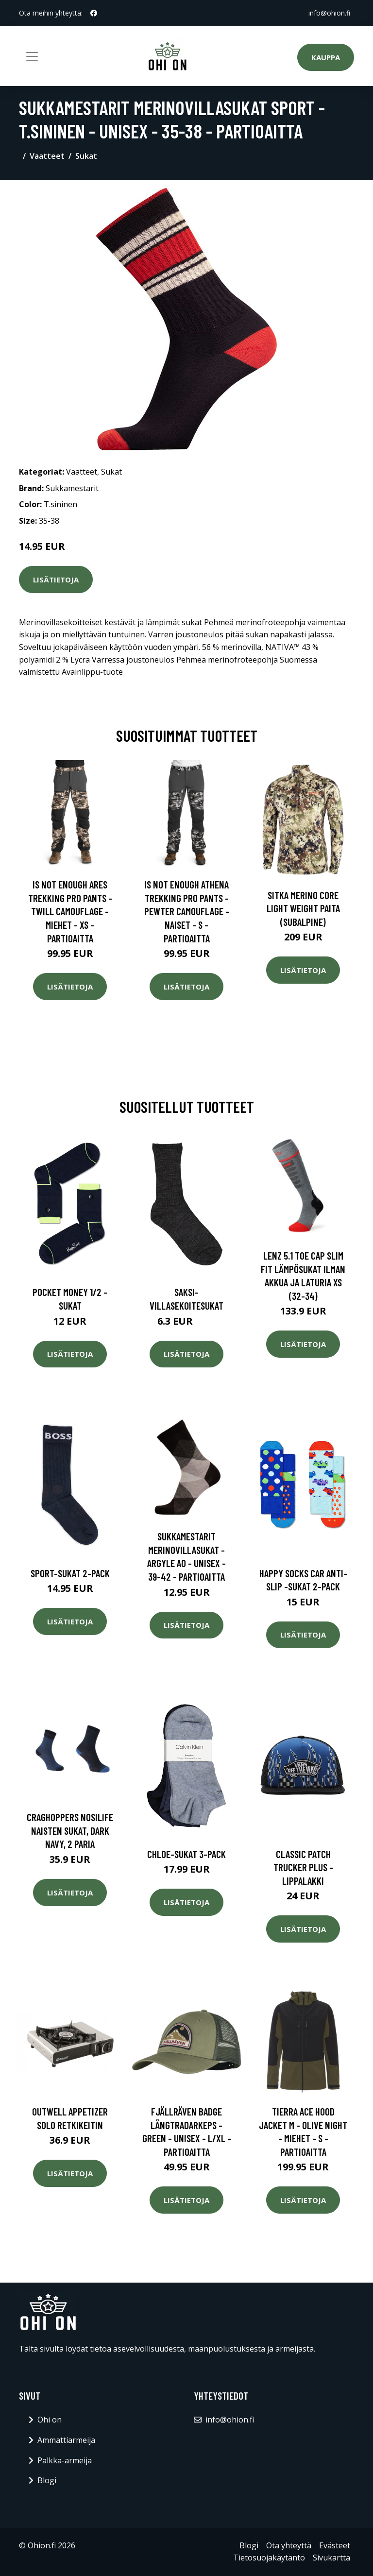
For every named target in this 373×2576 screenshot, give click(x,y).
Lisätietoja (56, 579)
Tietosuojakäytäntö (269, 2557)
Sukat (86, 156)
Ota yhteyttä (288, 2545)
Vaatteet (47, 156)
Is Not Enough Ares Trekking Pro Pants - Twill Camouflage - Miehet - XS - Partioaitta (70, 911)
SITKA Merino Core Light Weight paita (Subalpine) (303, 908)
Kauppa (325, 57)
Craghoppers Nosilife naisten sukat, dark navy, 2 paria (70, 1830)
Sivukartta (331, 2557)
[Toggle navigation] (32, 56)
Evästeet (334, 2545)
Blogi (46, 2480)
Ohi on (49, 2419)
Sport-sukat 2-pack (70, 1573)
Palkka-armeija (64, 2460)
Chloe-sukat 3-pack (186, 1854)
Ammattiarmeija (66, 2440)
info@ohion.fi (329, 12)
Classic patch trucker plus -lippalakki (303, 1867)
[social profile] (93, 13)
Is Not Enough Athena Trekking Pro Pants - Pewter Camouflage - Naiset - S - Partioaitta (186, 911)
